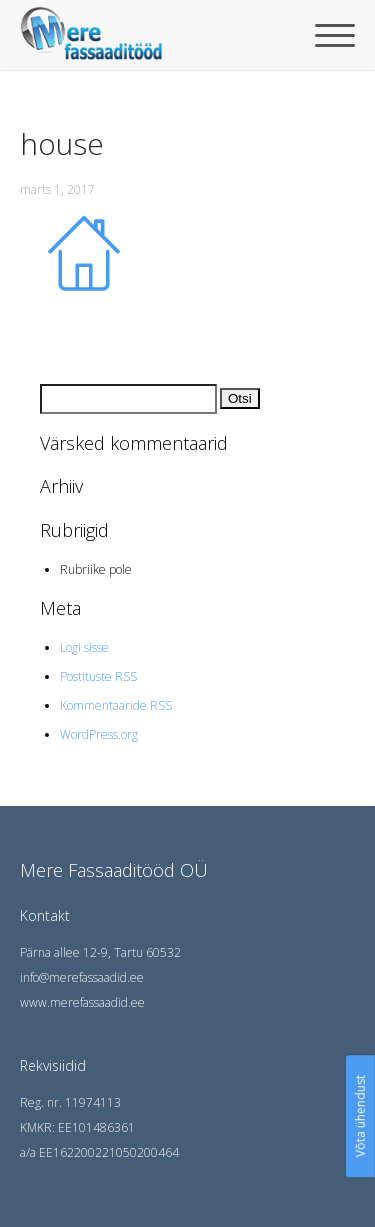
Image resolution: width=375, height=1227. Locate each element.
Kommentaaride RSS (116, 705)
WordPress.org (99, 734)
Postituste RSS (98, 676)
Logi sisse (84, 647)
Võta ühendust (360, 1116)
